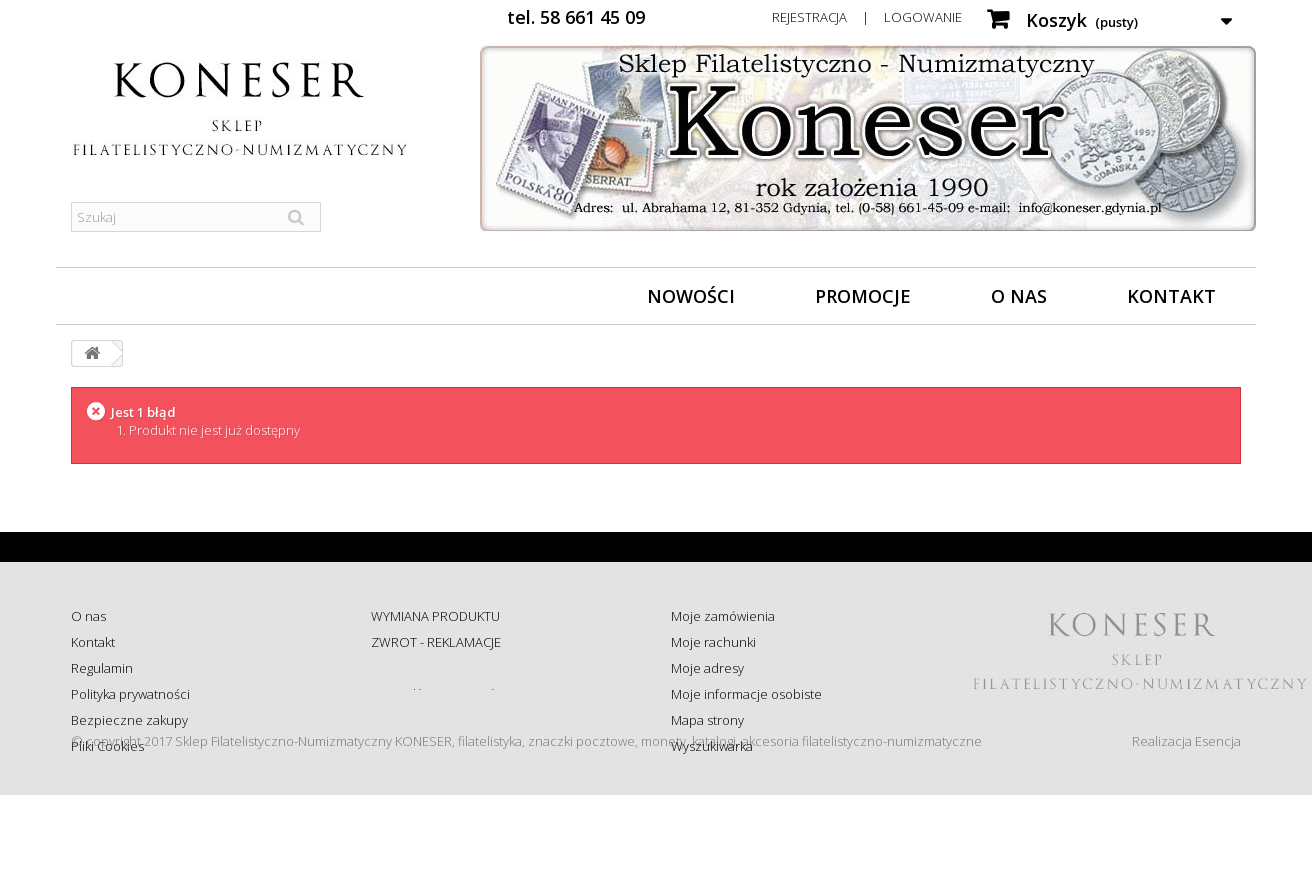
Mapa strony (707, 720)
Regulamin (102, 668)
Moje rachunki (713, 642)
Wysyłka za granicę (425, 746)
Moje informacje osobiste (746, 694)
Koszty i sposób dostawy (442, 720)
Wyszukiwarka (712, 746)
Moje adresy (707, 668)
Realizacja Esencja (1186, 818)
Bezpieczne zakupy (129, 720)
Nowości (691, 296)
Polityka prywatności (130, 694)
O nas (1019, 296)
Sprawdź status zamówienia (452, 694)
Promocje (863, 296)
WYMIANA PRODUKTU (435, 616)
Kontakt (1171, 296)
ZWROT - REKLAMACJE (436, 642)
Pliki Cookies (107, 746)
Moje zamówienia (723, 616)
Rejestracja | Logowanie (867, 17)
